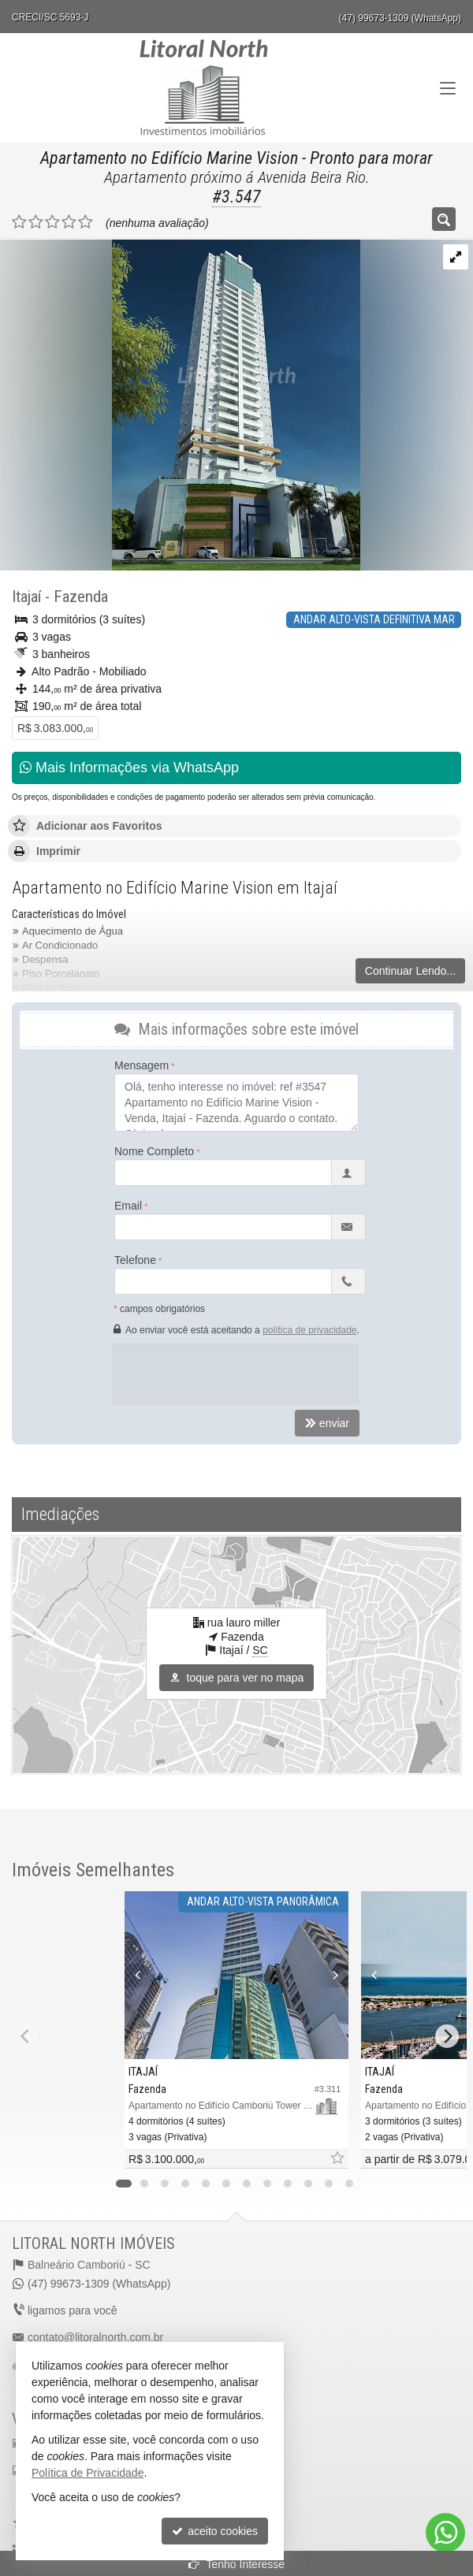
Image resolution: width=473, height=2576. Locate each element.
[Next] (447, 2036)
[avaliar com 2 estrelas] (35, 222)
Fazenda (81, 596)
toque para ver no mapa (236, 1677)
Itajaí (26, 596)
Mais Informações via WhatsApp (129, 767)
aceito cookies (215, 2531)
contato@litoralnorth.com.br (95, 2337)
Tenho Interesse (236, 2564)
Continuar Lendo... (410, 971)
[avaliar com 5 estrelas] (85, 222)
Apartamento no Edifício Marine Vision (169, 158)
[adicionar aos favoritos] (337, 2159)
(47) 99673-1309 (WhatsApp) (400, 18)
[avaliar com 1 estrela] (19, 222)
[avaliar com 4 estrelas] (68, 222)
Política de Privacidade (87, 2472)
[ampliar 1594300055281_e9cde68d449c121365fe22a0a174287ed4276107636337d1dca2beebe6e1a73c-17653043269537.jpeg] (180, 403)
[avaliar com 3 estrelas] (52, 222)
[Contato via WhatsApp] (445, 2532)
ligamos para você (72, 2310)
